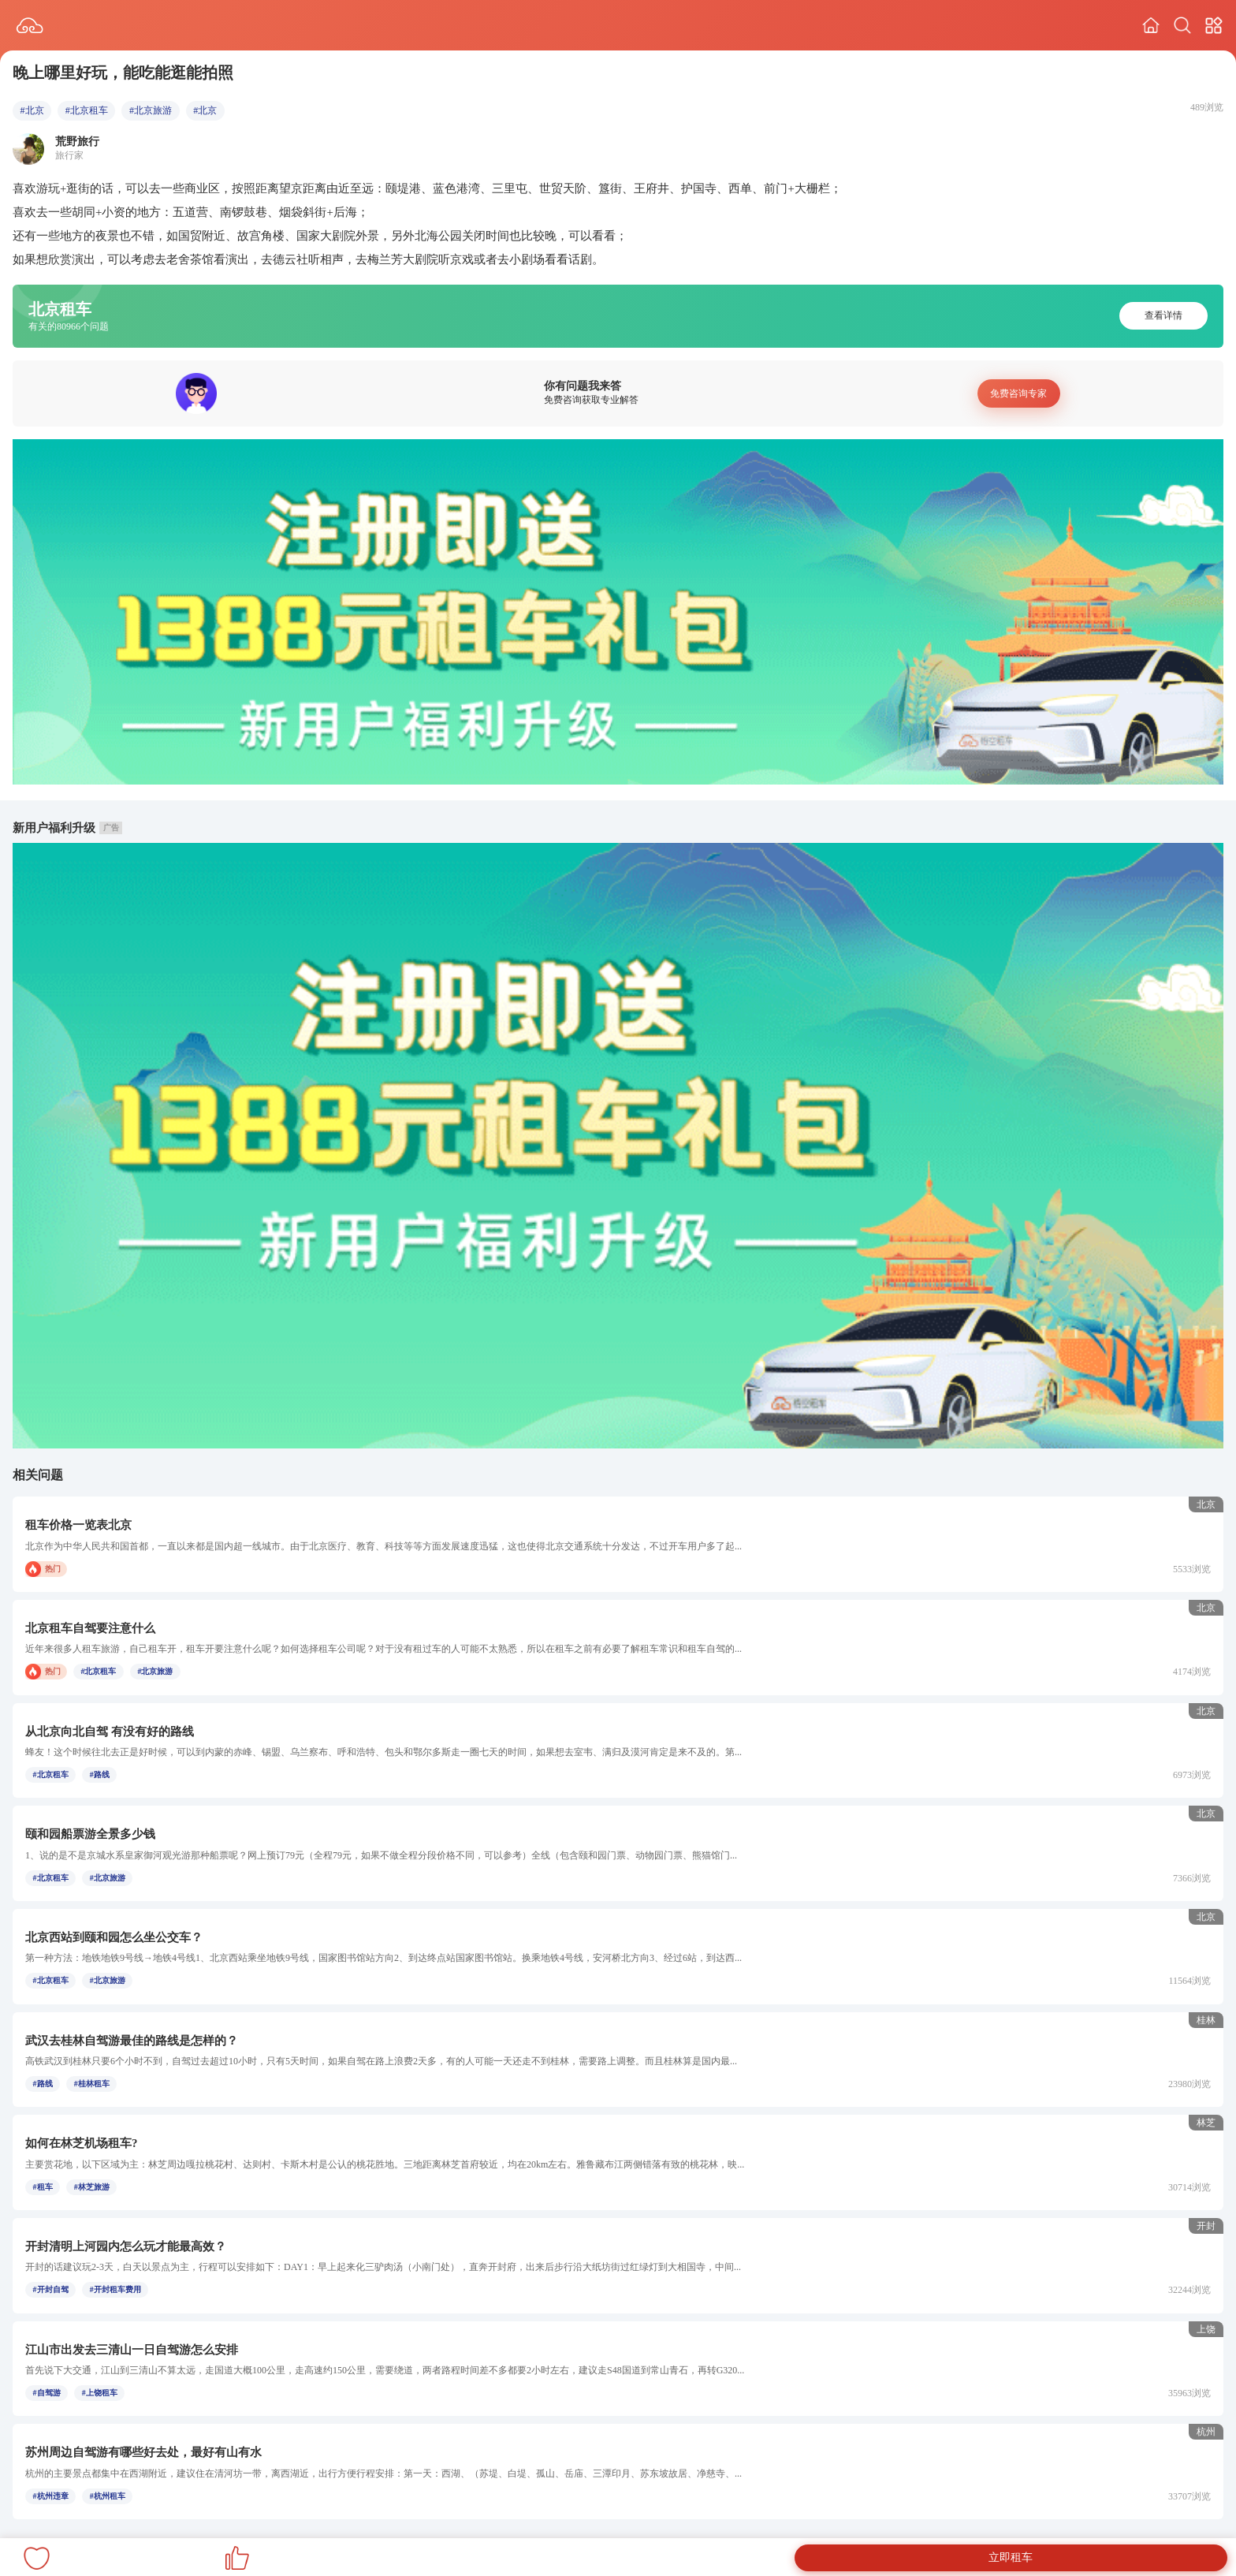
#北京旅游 (150, 110)
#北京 (32, 110)
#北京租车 (86, 110)
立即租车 (1010, 2557)
